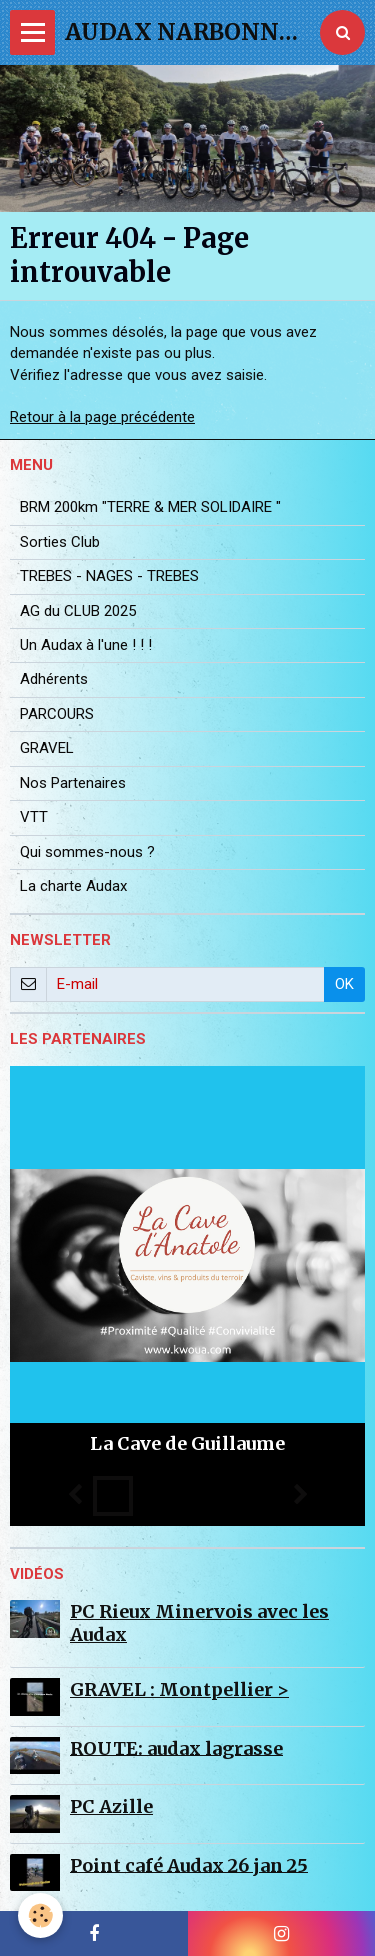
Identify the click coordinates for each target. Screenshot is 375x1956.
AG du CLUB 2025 (78, 611)
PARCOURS (57, 714)
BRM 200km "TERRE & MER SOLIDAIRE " (150, 507)
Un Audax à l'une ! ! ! (86, 645)
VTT (34, 817)
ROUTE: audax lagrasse (176, 1747)
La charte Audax (73, 886)
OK (344, 984)
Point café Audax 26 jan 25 (189, 1864)
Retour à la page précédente (102, 417)
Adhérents (54, 679)
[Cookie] (40, 1915)
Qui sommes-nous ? (87, 852)
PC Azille (111, 1806)
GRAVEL (47, 748)
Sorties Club (60, 542)
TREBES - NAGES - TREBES (109, 576)
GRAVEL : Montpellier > (179, 1689)
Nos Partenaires (73, 783)
